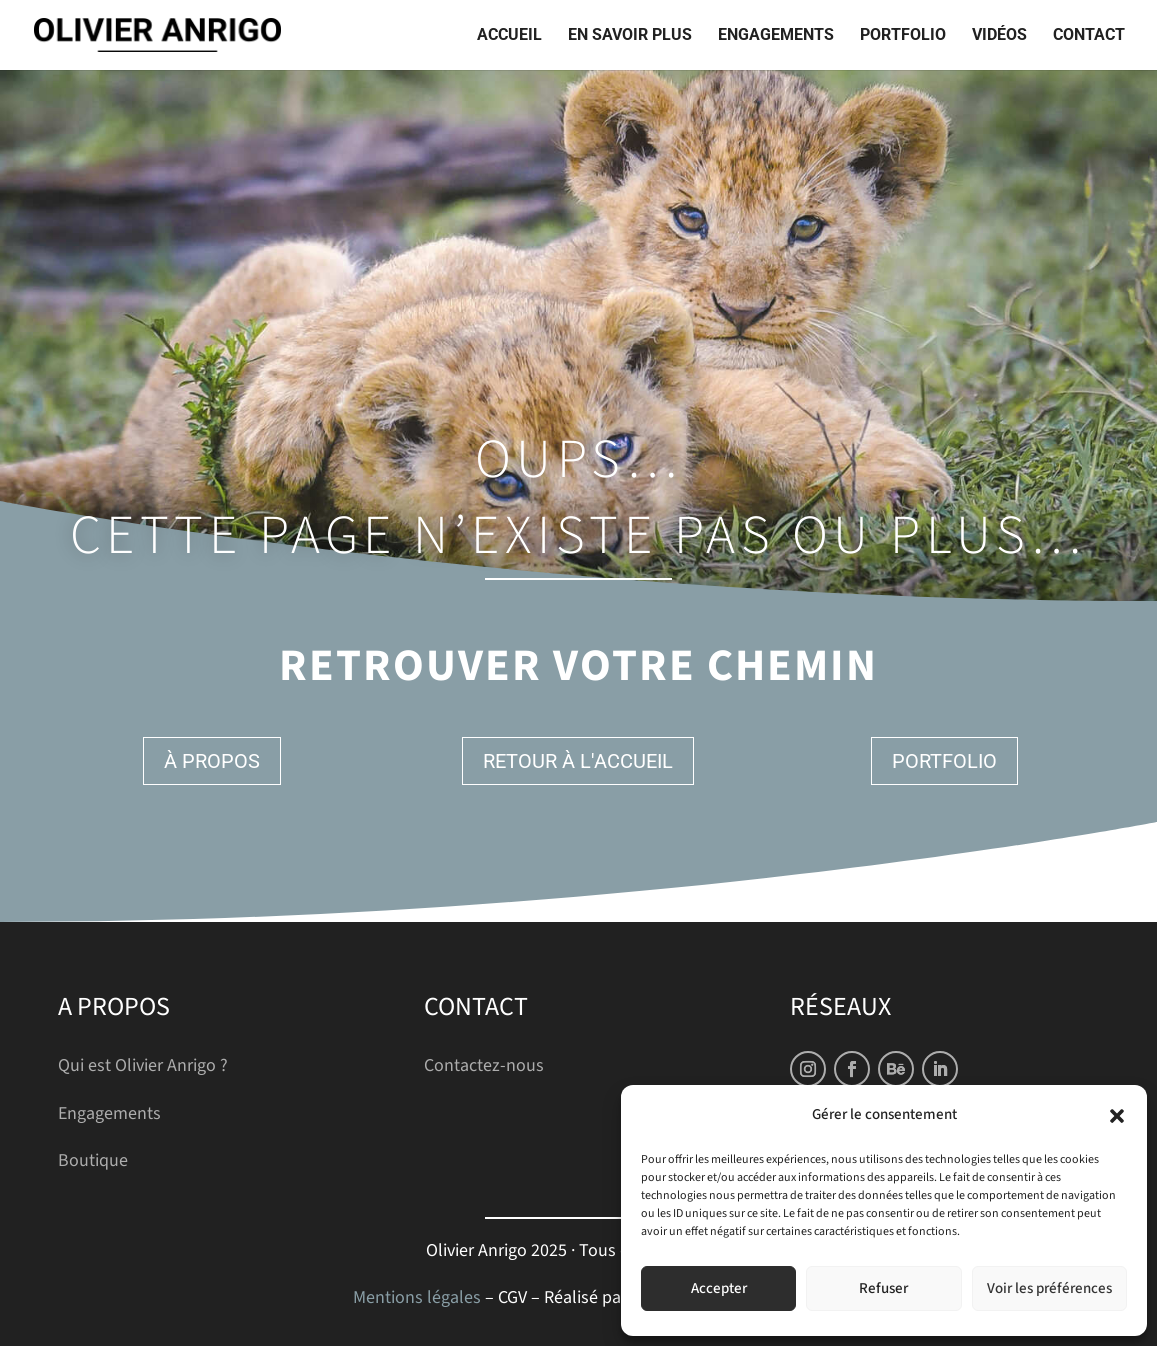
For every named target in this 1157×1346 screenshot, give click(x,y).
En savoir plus (630, 36)
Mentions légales (417, 1297)
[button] (1117, 1116)
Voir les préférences (1049, 1288)
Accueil (509, 36)
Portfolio (903, 36)
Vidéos (999, 36)
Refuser (883, 1288)
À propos (212, 761)
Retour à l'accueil (578, 761)
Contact (1089, 36)
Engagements (776, 36)
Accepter (719, 1288)
